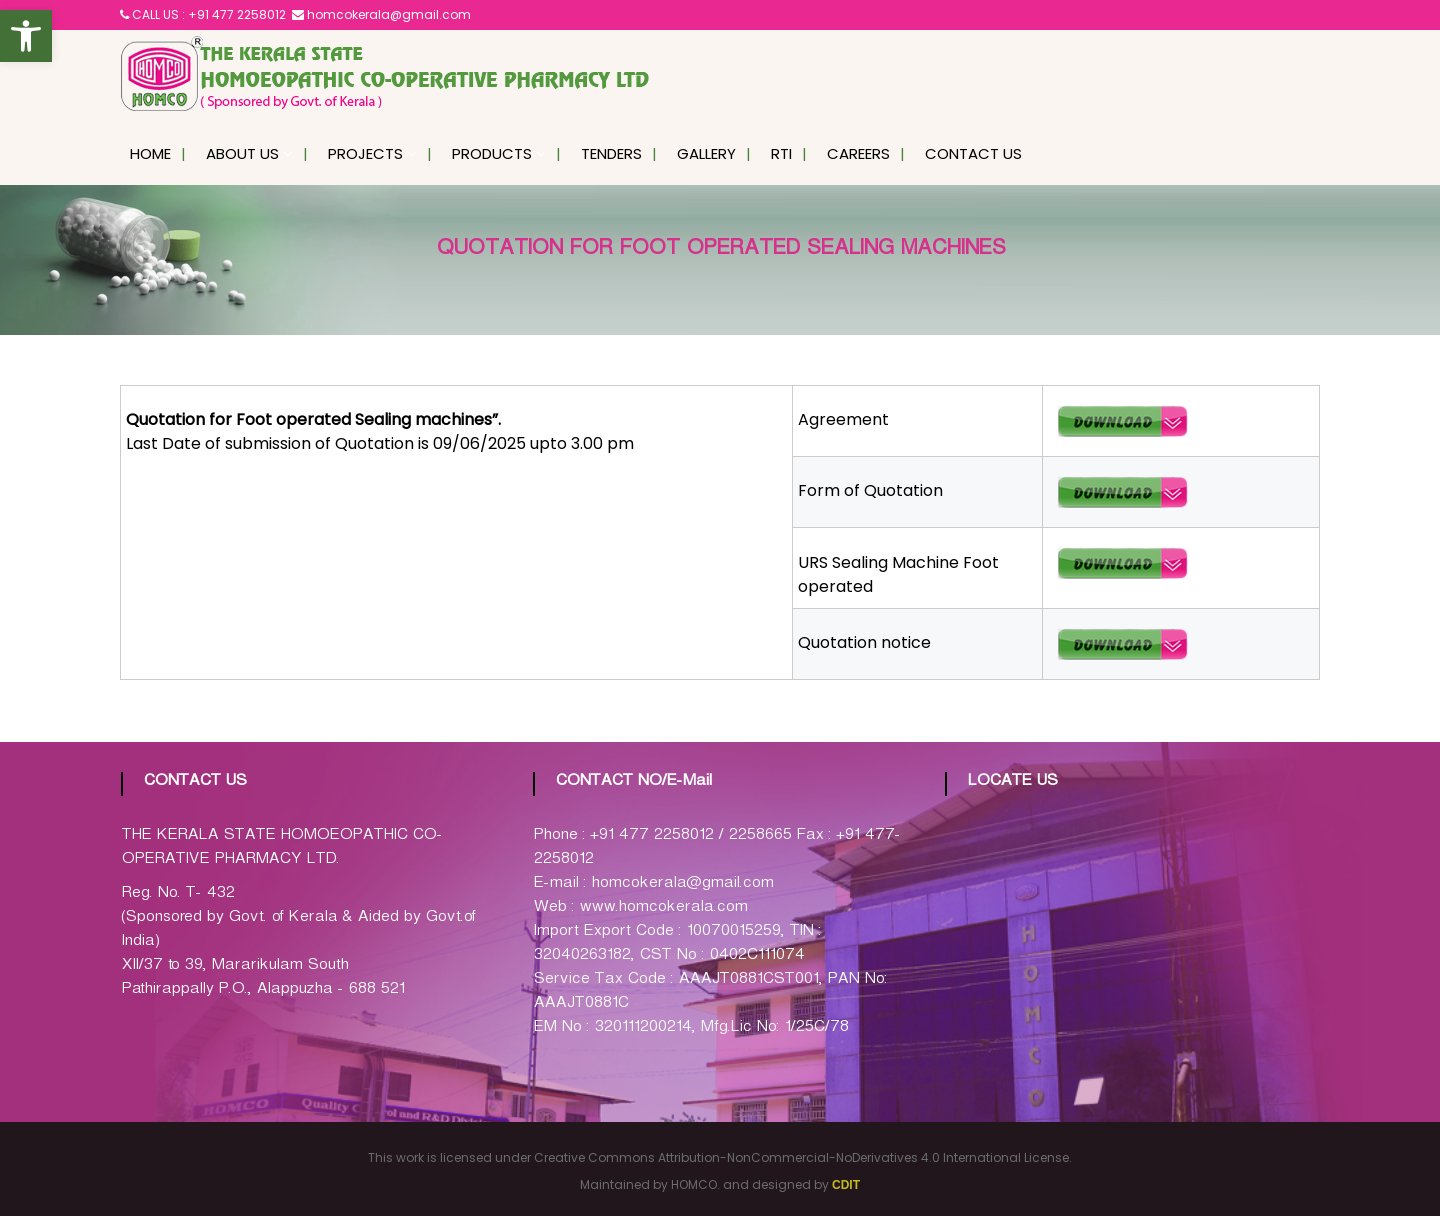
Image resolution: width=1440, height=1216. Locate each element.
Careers (858, 153)
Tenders (611, 153)
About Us (242, 153)
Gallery (706, 153)
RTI (781, 153)
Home (150, 153)
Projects (365, 153)
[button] (26, 36)
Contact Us (973, 153)
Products (492, 153)
